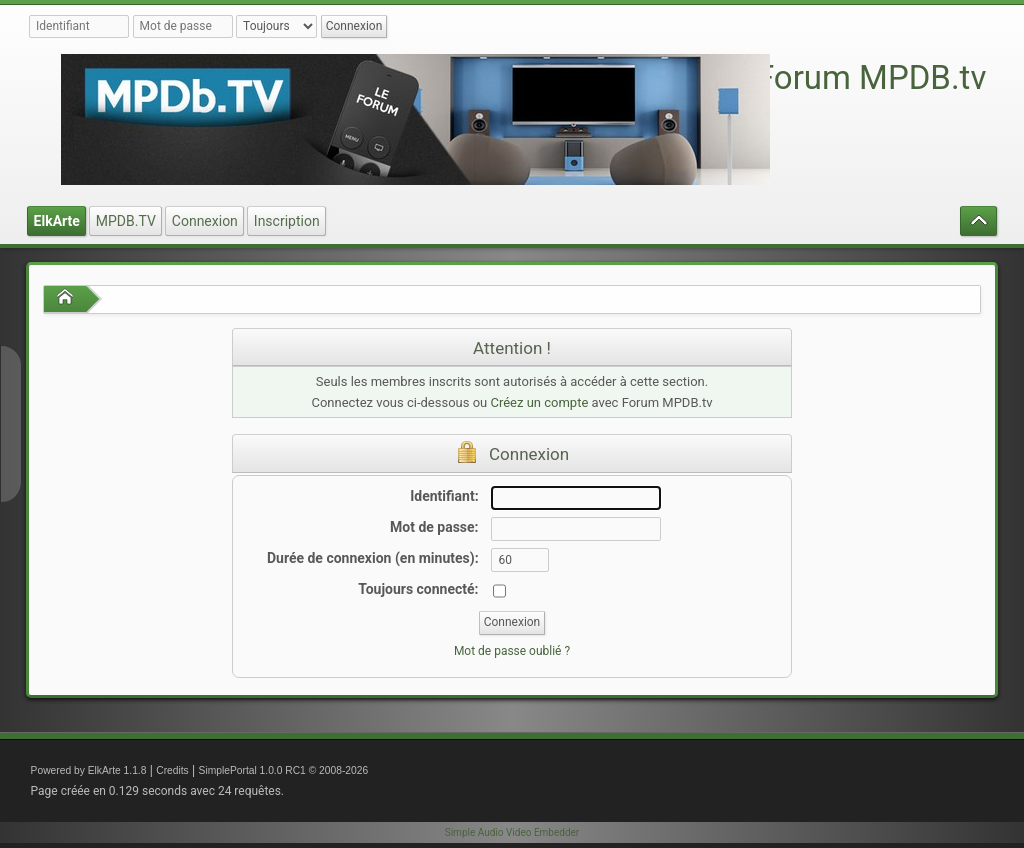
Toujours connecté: (418, 589)
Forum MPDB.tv (871, 77)
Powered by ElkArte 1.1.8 (89, 770)
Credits (172, 770)
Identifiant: (444, 496)
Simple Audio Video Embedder (512, 832)
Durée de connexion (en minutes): (373, 558)
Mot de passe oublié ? (512, 651)
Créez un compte (539, 402)
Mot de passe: (434, 527)
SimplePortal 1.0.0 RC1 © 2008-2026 (284, 770)
